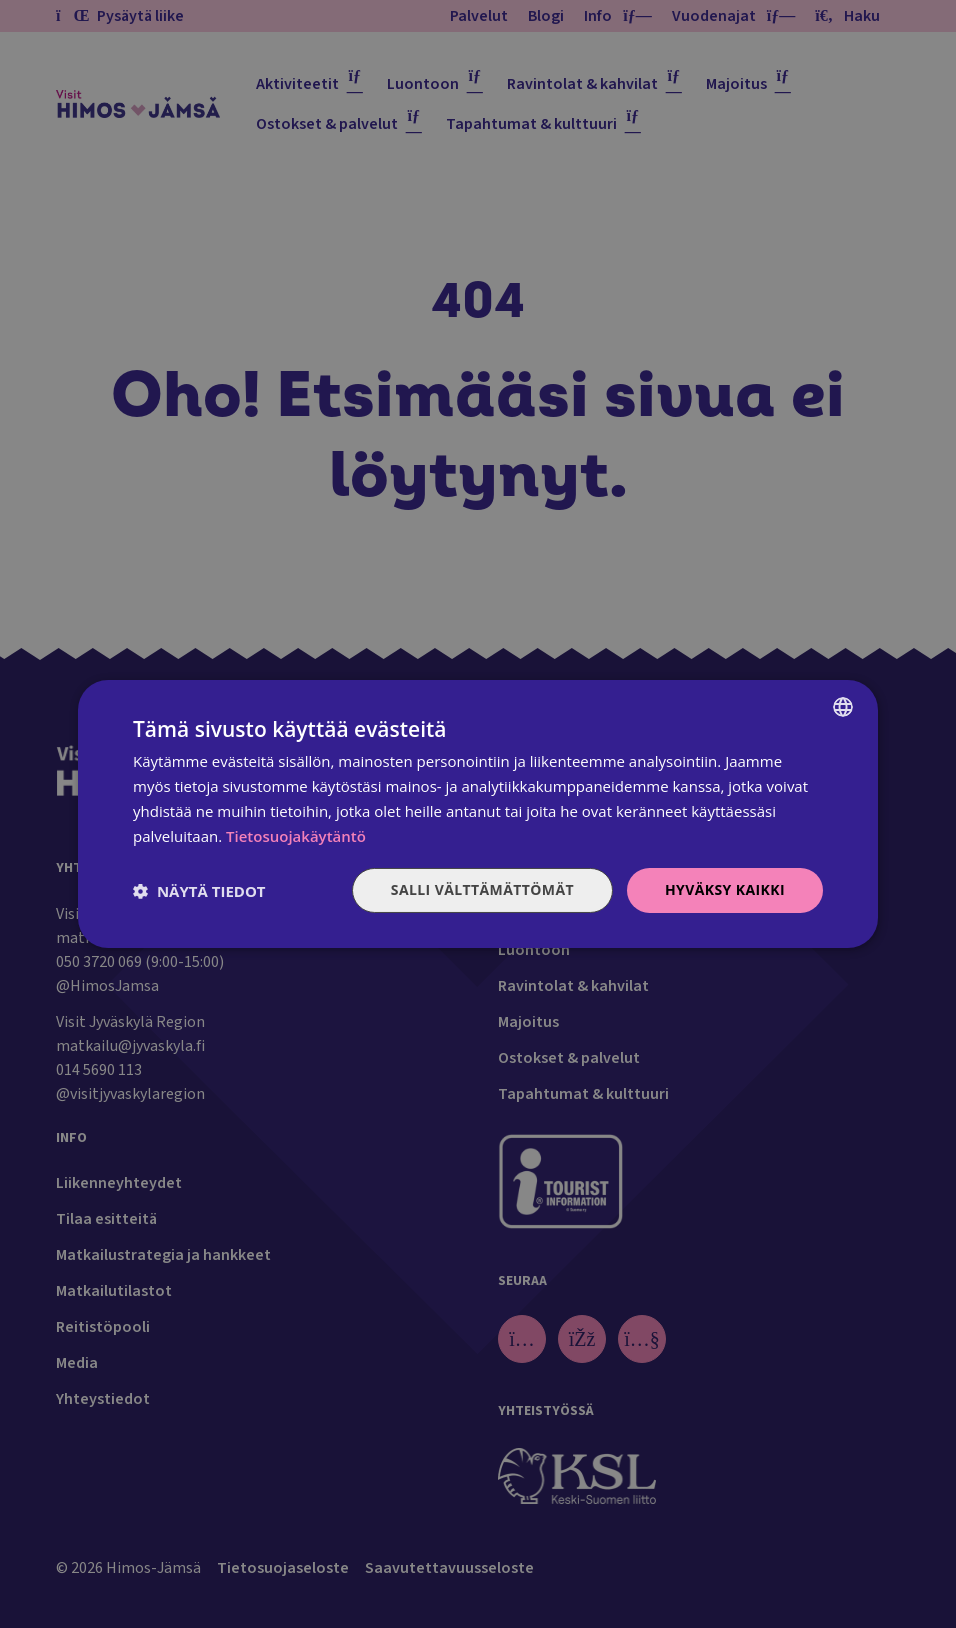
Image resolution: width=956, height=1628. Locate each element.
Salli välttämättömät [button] (482, 889)
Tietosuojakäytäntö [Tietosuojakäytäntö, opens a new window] (296, 836)
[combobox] (843, 707)
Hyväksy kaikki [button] (725, 889)
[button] (199, 891)
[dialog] (478, 814)
